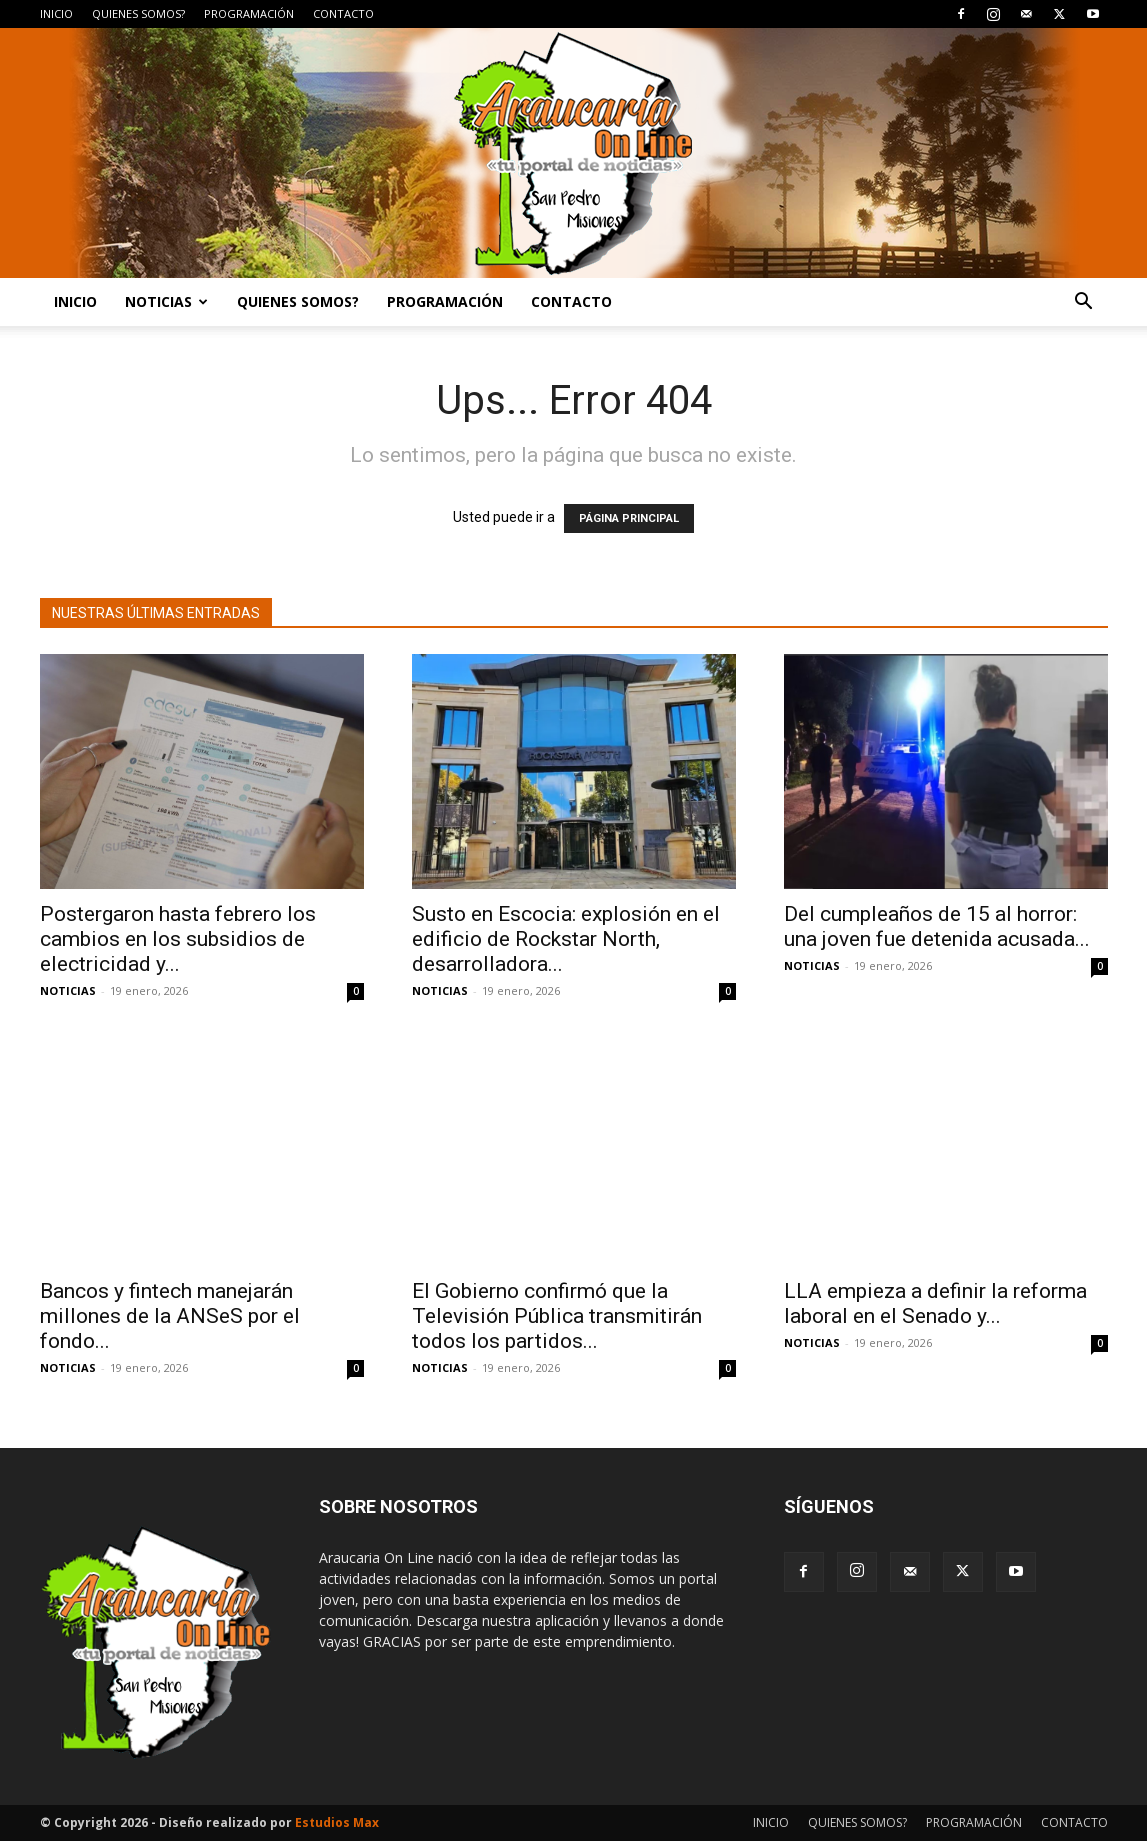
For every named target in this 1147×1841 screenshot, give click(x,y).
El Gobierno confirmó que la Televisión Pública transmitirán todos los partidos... (557, 1316)
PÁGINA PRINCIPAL (629, 518)
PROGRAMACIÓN (249, 13)
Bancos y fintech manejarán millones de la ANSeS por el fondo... (170, 1316)
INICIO (56, 13)
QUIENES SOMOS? (138, 13)
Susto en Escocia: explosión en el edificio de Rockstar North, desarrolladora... (566, 939)
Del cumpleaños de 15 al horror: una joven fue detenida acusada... (937, 926)
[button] (1084, 303)
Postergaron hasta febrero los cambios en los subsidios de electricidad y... (178, 939)
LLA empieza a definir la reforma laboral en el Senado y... (935, 1303)
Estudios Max (337, 1822)
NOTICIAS (166, 301)
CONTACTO (343, 13)
